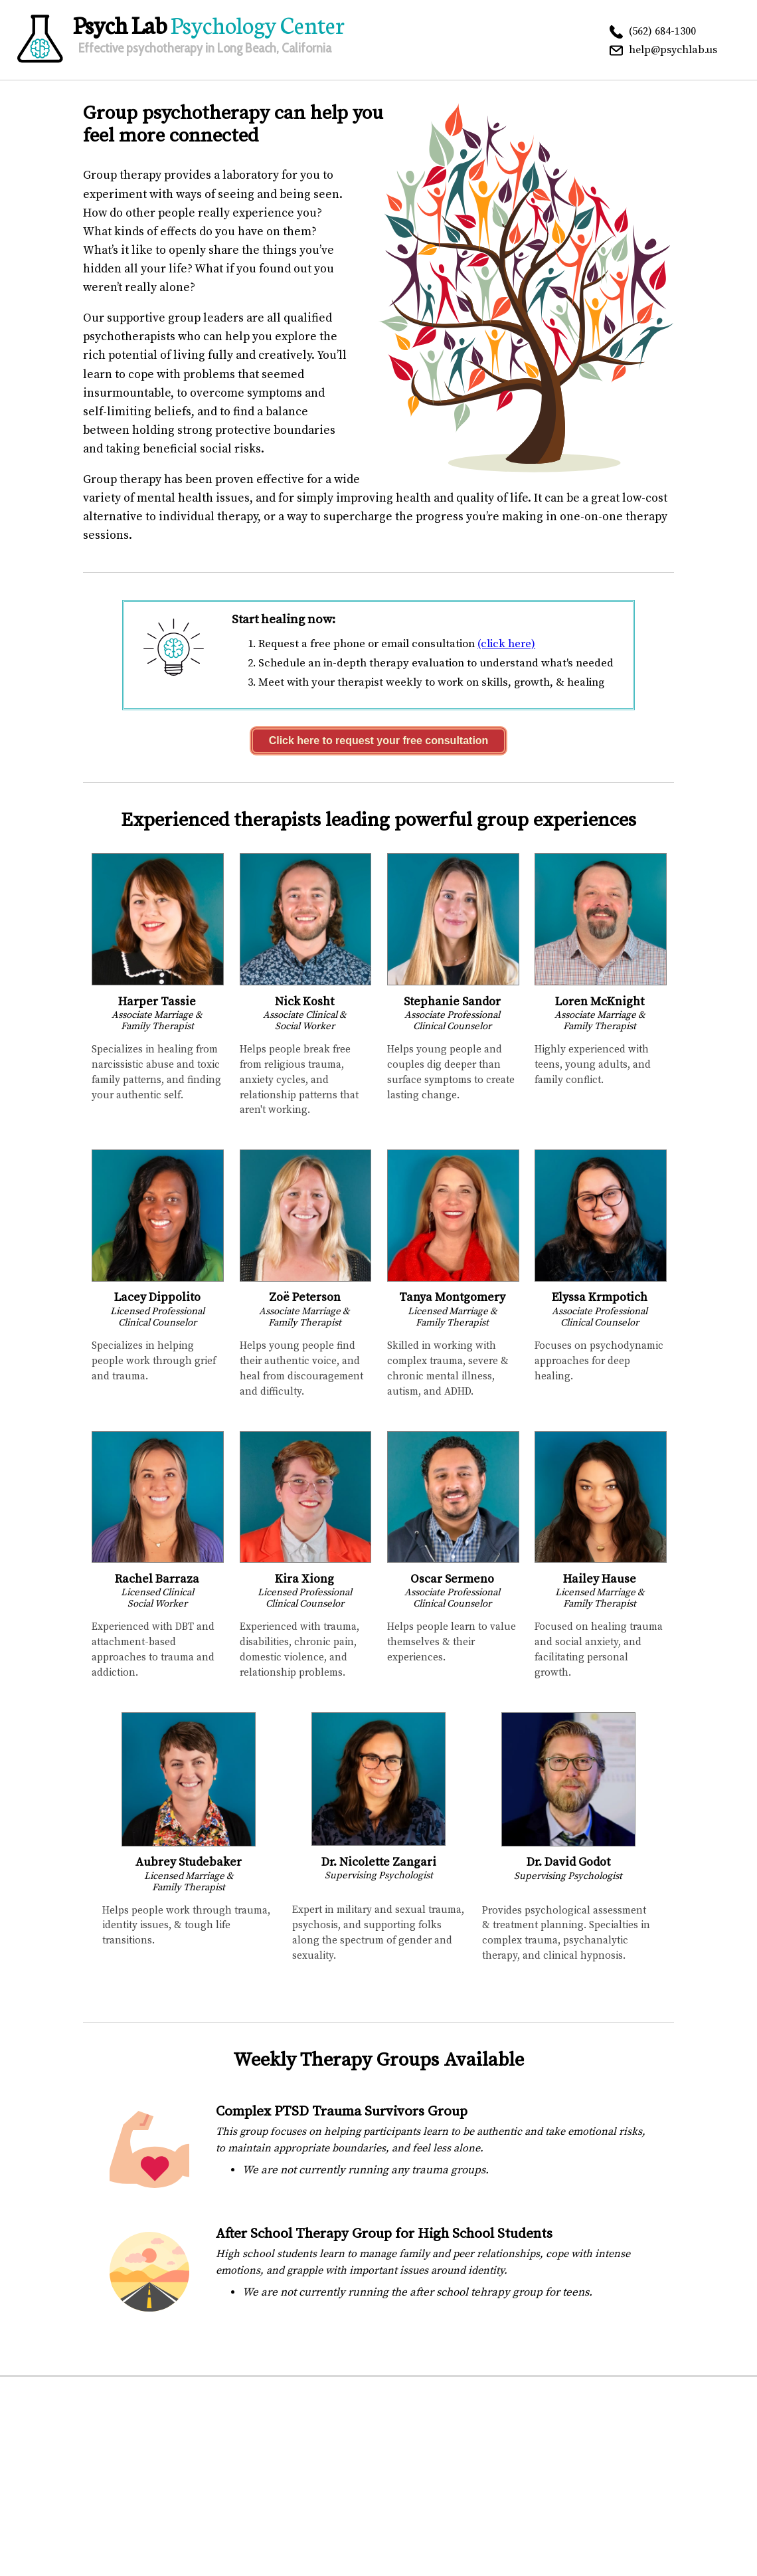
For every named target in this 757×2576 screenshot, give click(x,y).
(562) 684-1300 (662, 31)
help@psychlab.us (673, 49)
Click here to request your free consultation (379, 740)
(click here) (506, 644)
